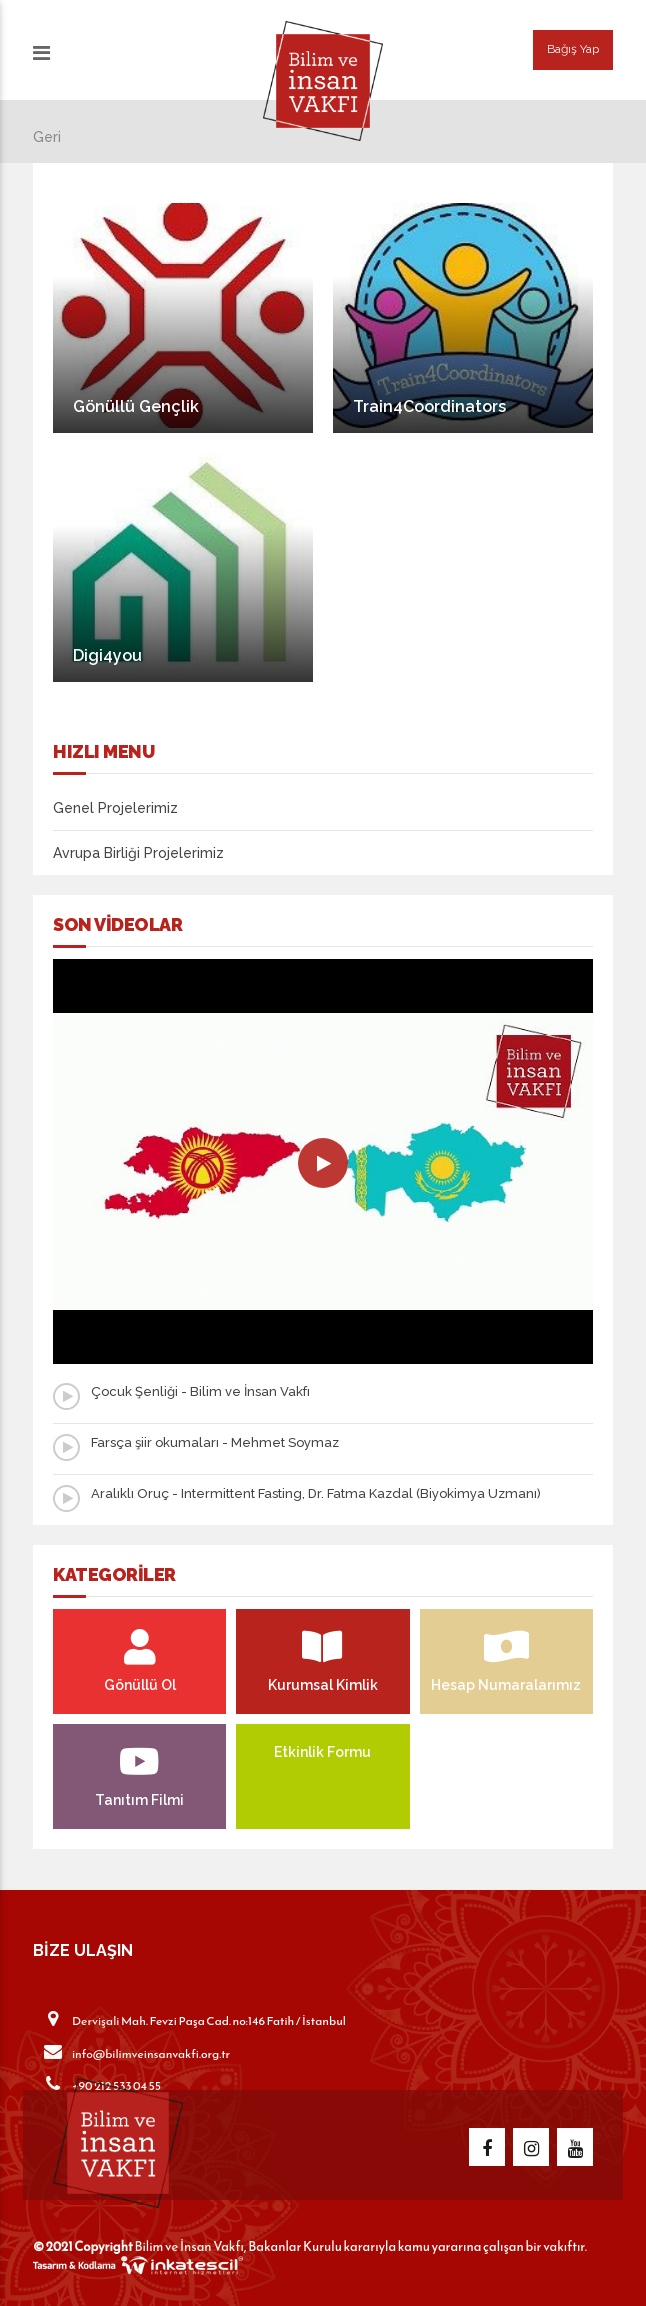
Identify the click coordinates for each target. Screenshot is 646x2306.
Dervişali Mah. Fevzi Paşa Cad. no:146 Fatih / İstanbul (189, 2020)
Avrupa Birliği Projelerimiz (138, 853)
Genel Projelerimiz (115, 808)
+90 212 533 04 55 (97, 2085)
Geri (47, 137)
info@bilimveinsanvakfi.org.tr (131, 2053)
